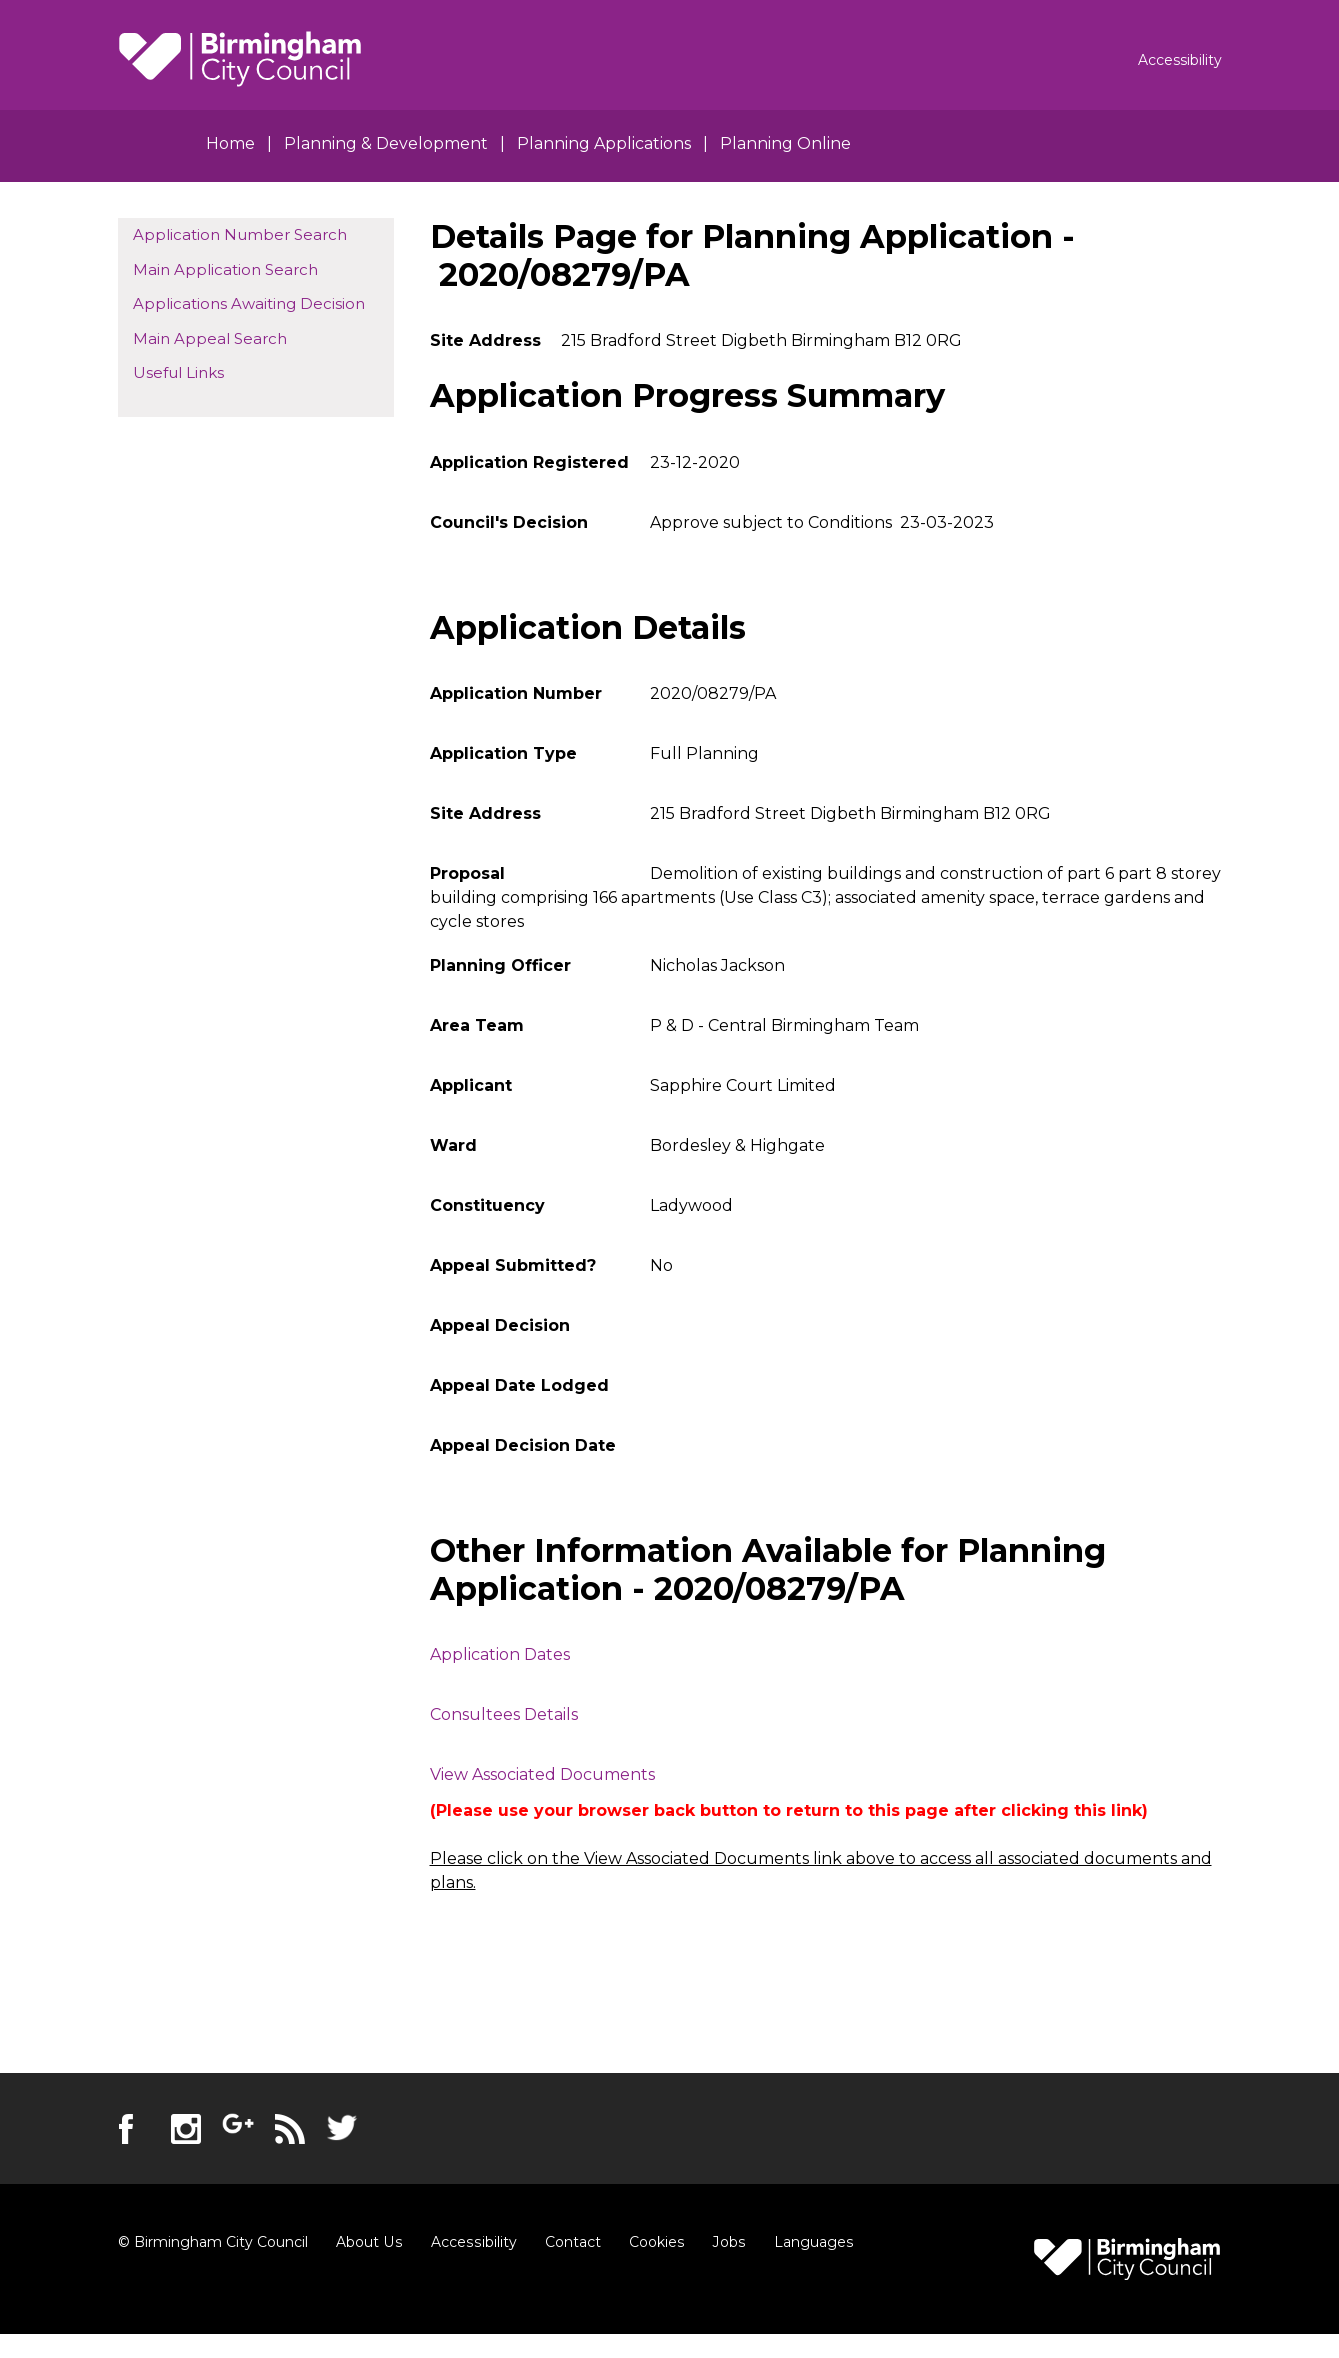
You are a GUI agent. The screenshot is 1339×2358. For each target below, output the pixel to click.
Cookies (652, 2242)
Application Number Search (240, 234)
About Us (368, 2242)
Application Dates (500, 1654)
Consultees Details (504, 1714)
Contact (569, 2242)
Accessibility (471, 2242)
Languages (807, 2242)
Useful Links (178, 372)
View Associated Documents (542, 1774)
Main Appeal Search (210, 338)
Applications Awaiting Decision (249, 303)
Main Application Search (225, 269)
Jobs (724, 2242)
